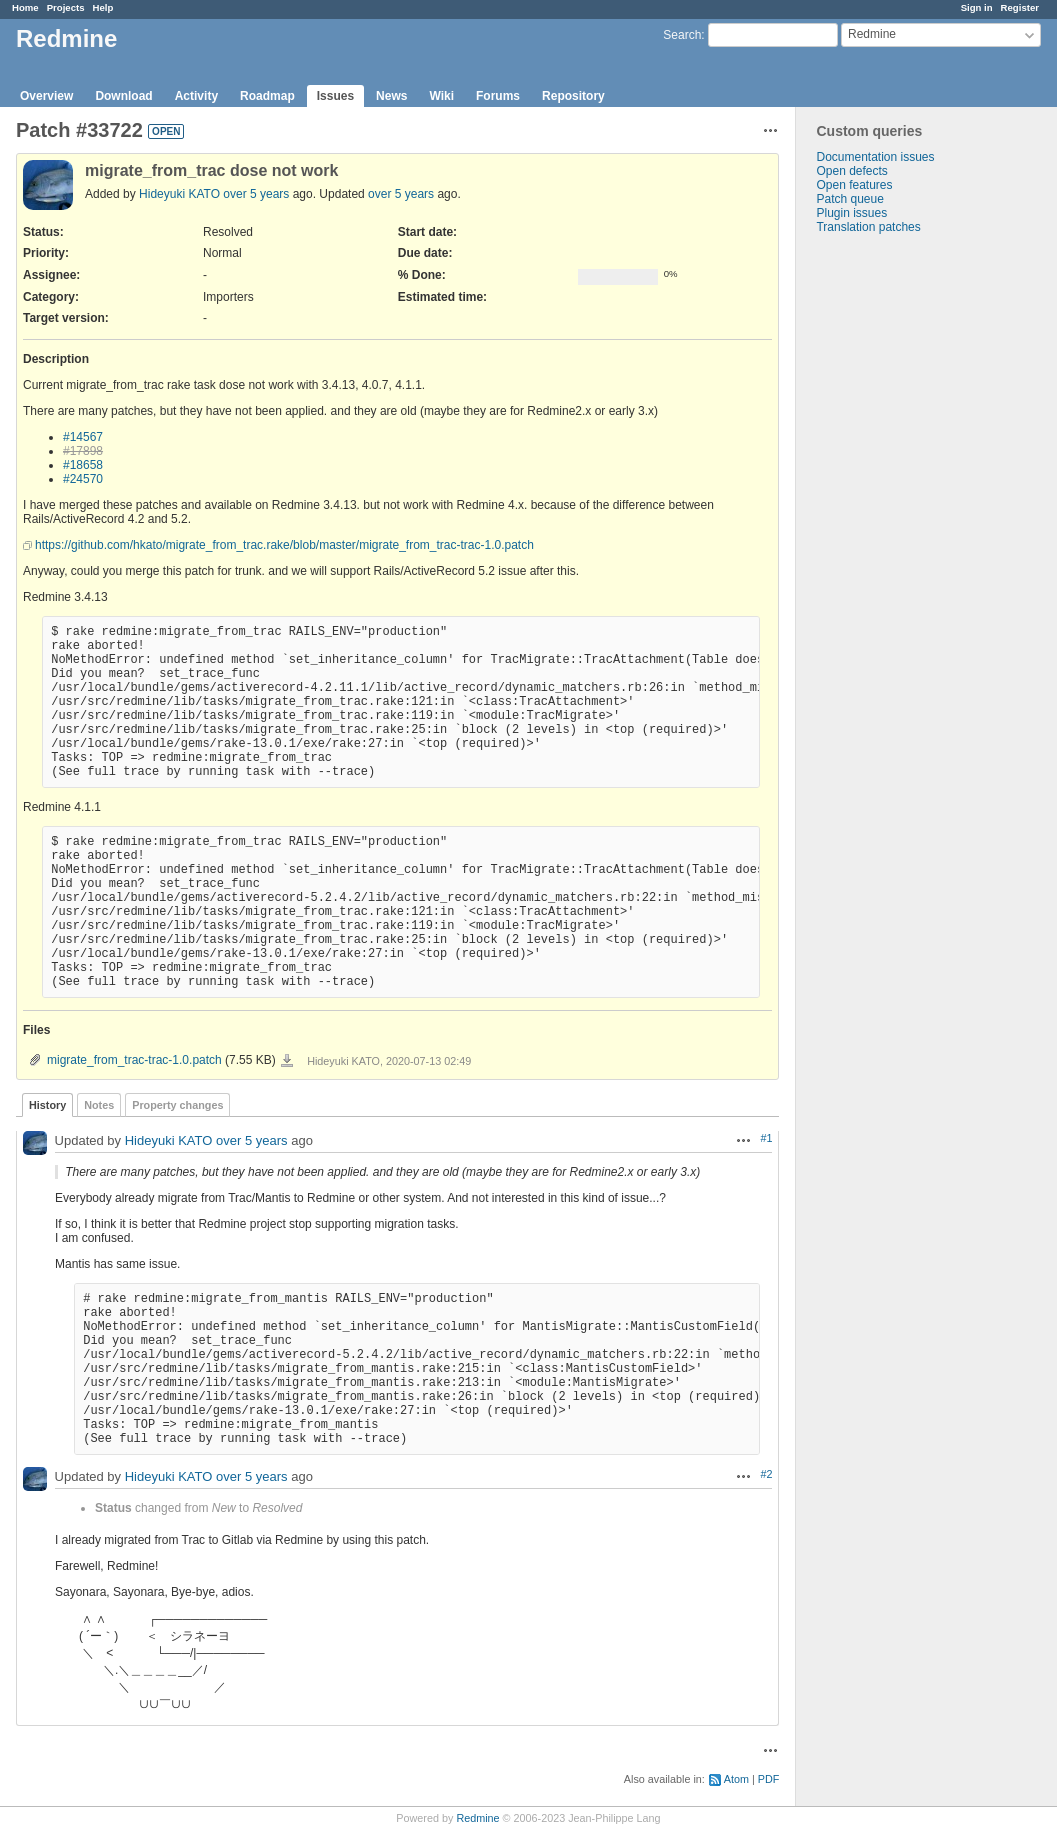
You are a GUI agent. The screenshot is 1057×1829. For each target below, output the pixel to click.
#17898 (83, 451)
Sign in (977, 7)
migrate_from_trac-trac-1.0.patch (134, 1060)
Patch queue (849, 199)
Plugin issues (851, 213)
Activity (196, 96)
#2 (766, 1474)
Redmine (477, 1818)
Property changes (177, 1105)
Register (1020, 7)
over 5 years (256, 194)
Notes (99, 1105)
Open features (854, 185)
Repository (573, 96)
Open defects (851, 171)
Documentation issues (875, 157)
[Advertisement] (896, 548)
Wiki (441, 96)
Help (103, 7)
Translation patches (868, 227)
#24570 (83, 479)
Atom (736, 1779)
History (47, 1105)
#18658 (83, 465)
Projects (66, 7)
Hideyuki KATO (179, 194)
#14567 (83, 437)
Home (25, 7)
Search (682, 35)
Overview (46, 96)
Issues (335, 96)
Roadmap (267, 96)
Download (123, 96)
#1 (766, 1138)
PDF (769, 1779)
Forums (498, 96)
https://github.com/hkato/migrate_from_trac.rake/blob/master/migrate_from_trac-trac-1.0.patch (284, 545)
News (391, 96)
